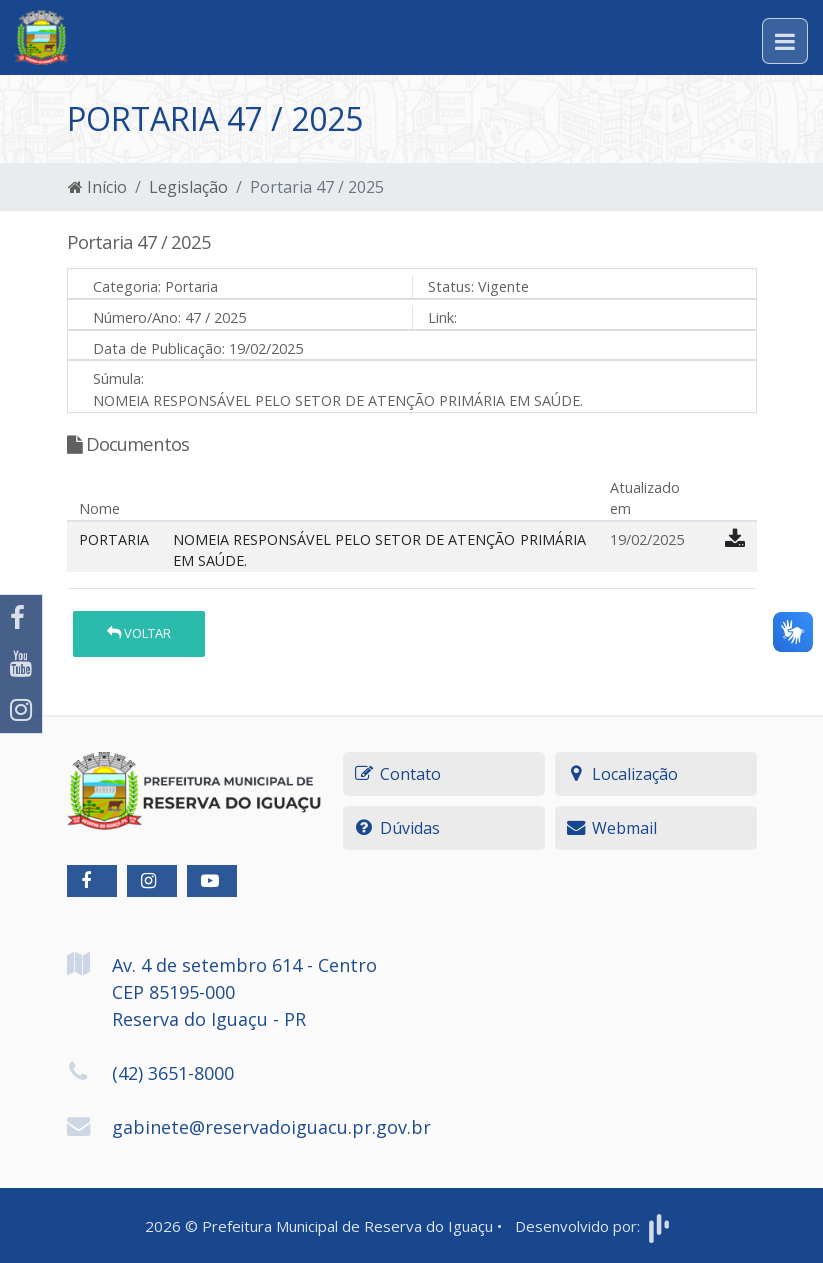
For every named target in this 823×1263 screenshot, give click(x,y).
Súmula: (118, 378)
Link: (442, 317)
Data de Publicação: (159, 348)
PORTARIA (114, 539)
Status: (451, 286)
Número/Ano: (137, 317)
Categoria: (127, 286)
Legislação (188, 187)
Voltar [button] (139, 633)
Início (97, 187)
